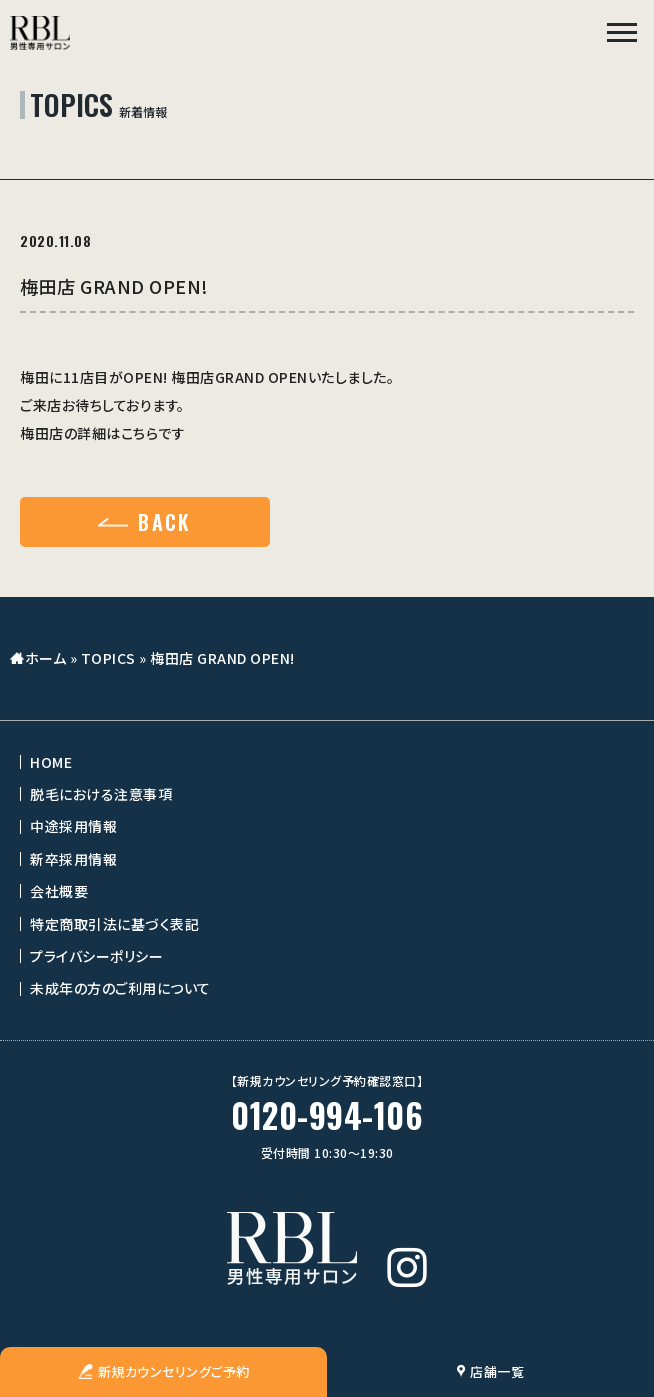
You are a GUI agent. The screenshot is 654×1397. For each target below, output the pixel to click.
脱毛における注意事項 (101, 794)
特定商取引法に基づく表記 (114, 924)
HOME (51, 762)
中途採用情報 (73, 826)
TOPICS (108, 658)
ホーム (46, 658)
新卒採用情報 (73, 859)
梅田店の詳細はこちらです (102, 433)
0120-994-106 (327, 1115)
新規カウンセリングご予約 (164, 1371)
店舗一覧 (491, 1371)
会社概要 (59, 891)
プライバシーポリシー (96, 956)
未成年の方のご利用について (120, 988)
